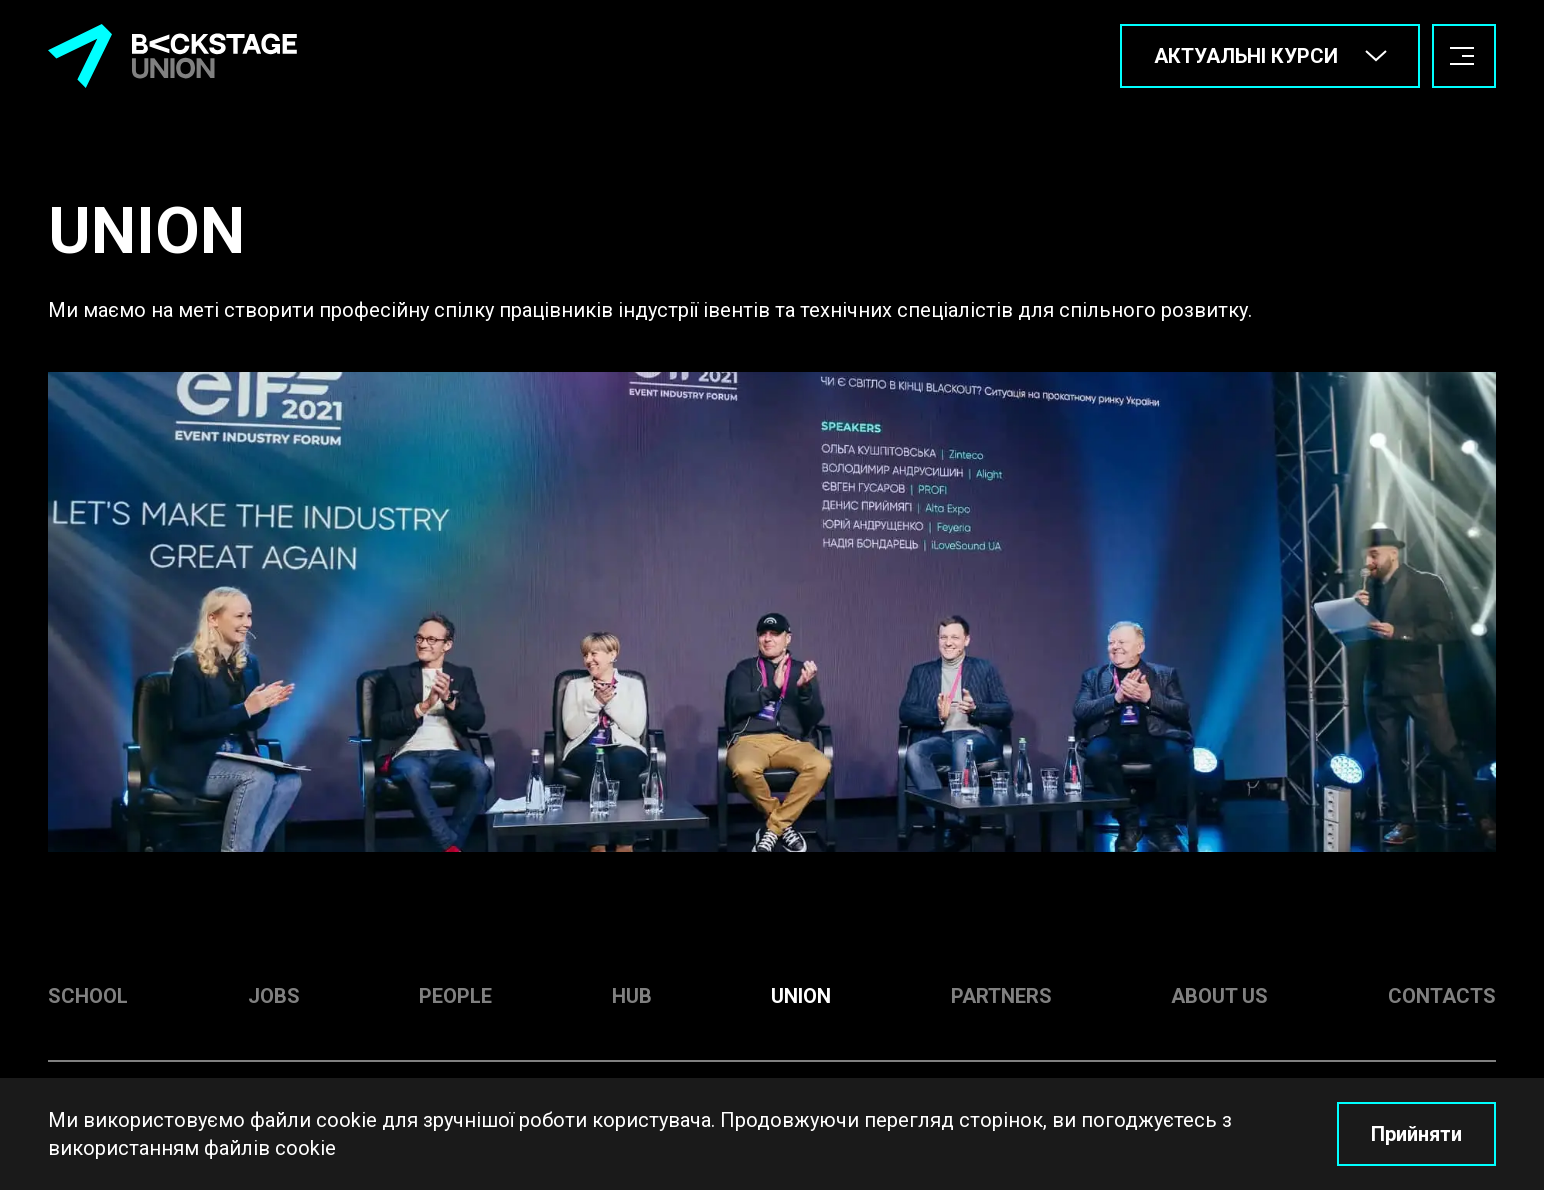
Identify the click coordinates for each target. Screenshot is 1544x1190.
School (88, 996)
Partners (1001, 996)
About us (1219, 996)
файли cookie (313, 1120)
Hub (632, 996)
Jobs (274, 996)
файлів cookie (270, 1148)
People (455, 996)
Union (801, 996)
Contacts (1442, 996)
